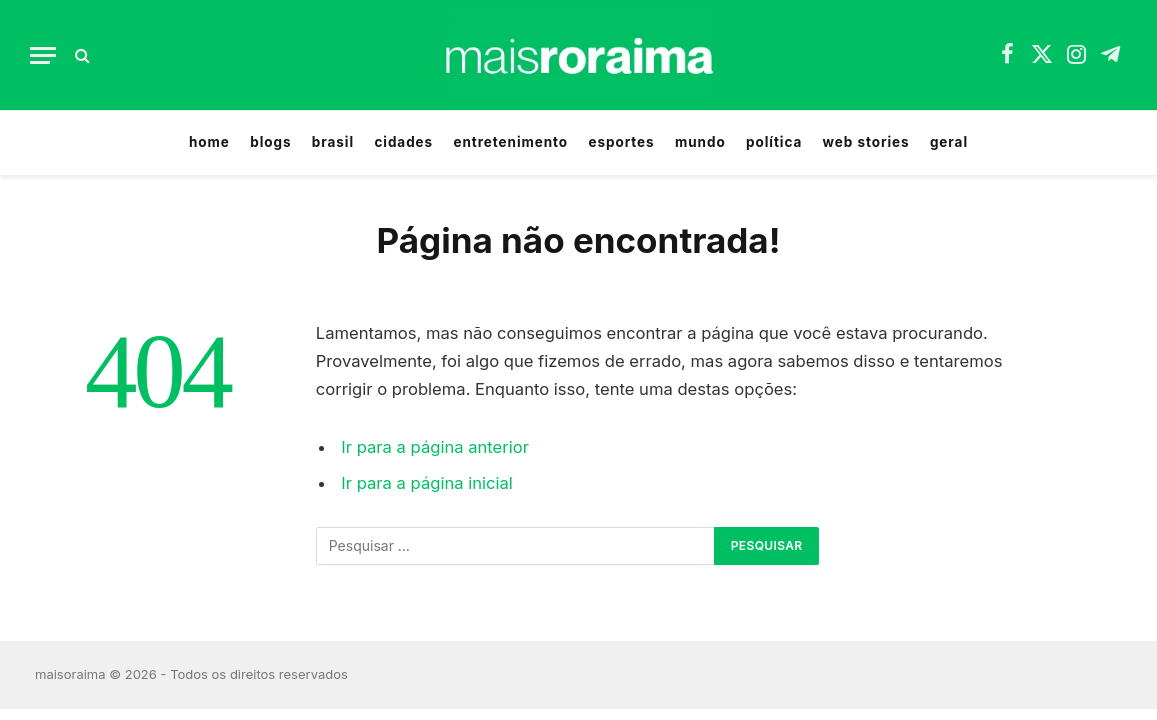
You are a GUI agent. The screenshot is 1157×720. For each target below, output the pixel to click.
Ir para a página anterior (435, 447)
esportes (621, 142)
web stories (866, 142)
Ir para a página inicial (427, 483)
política (774, 142)
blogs (270, 142)
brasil (333, 142)
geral (949, 142)
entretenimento (510, 142)
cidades (403, 142)
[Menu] (43, 55)
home (209, 142)
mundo (700, 142)
